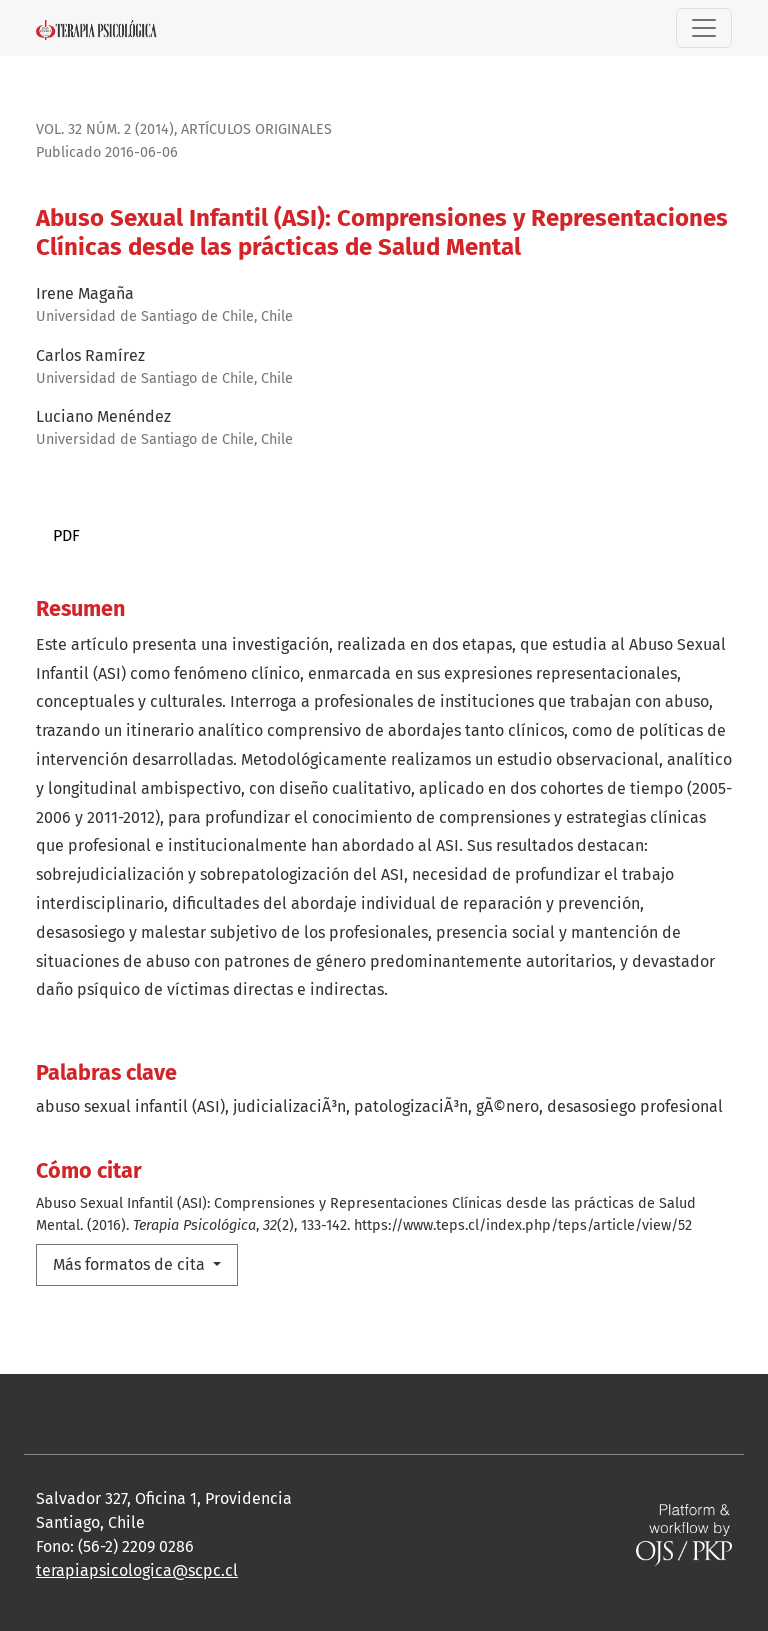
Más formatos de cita (131, 1264)
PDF (66, 535)
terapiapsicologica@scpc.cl (137, 1570)
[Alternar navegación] (704, 28)
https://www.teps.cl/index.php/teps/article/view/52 (523, 1225)
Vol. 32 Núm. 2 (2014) (105, 129)
